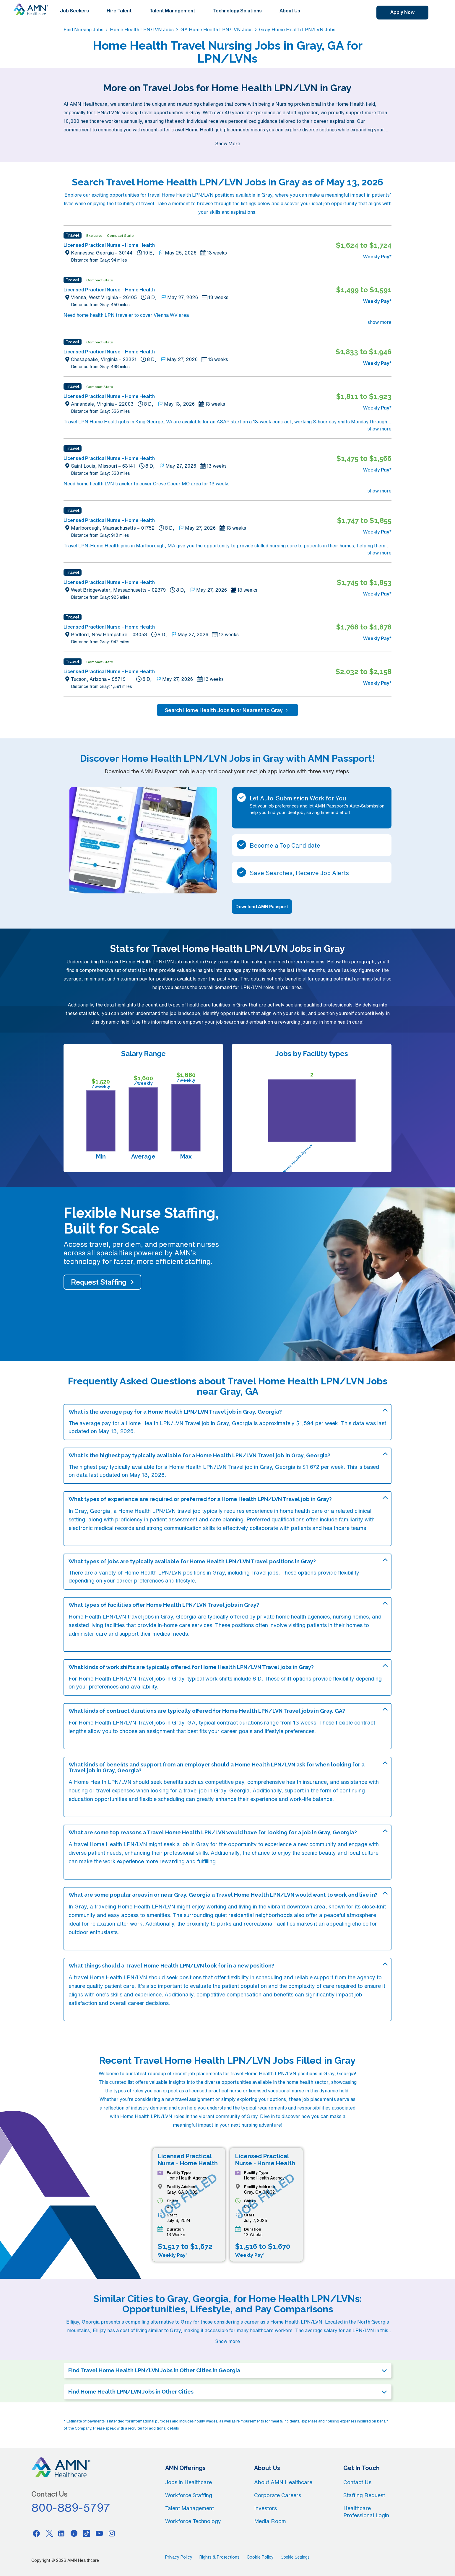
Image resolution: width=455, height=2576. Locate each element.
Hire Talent (119, 10)
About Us (290, 10)
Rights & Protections (219, 2557)
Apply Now (402, 12)
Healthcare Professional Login (366, 2511)
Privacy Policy (178, 2557)
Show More (227, 143)
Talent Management (172, 10)
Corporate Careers (277, 2495)
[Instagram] (112, 2533)
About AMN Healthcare (283, 2482)
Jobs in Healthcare (188, 2482)
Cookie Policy (260, 2557)
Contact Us (357, 2482)
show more (379, 322)
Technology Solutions (237, 10)
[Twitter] (49, 2533)
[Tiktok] (87, 2533)
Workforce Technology (193, 2521)
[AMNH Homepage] (30, 9)
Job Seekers (74, 10)
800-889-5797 (70, 2507)
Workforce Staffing (188, 2495)
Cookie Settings (295, 2557)
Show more (227, 2341)
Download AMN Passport (261, 906)
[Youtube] (99, 2533)
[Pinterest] (74, 2533)
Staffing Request (364, 2495)
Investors (265, 2508)
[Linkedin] (61, 2533)
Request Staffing (98, 1281)
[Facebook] (36, 2533)
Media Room (270, 2521)
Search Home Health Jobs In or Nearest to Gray (227, 710)
